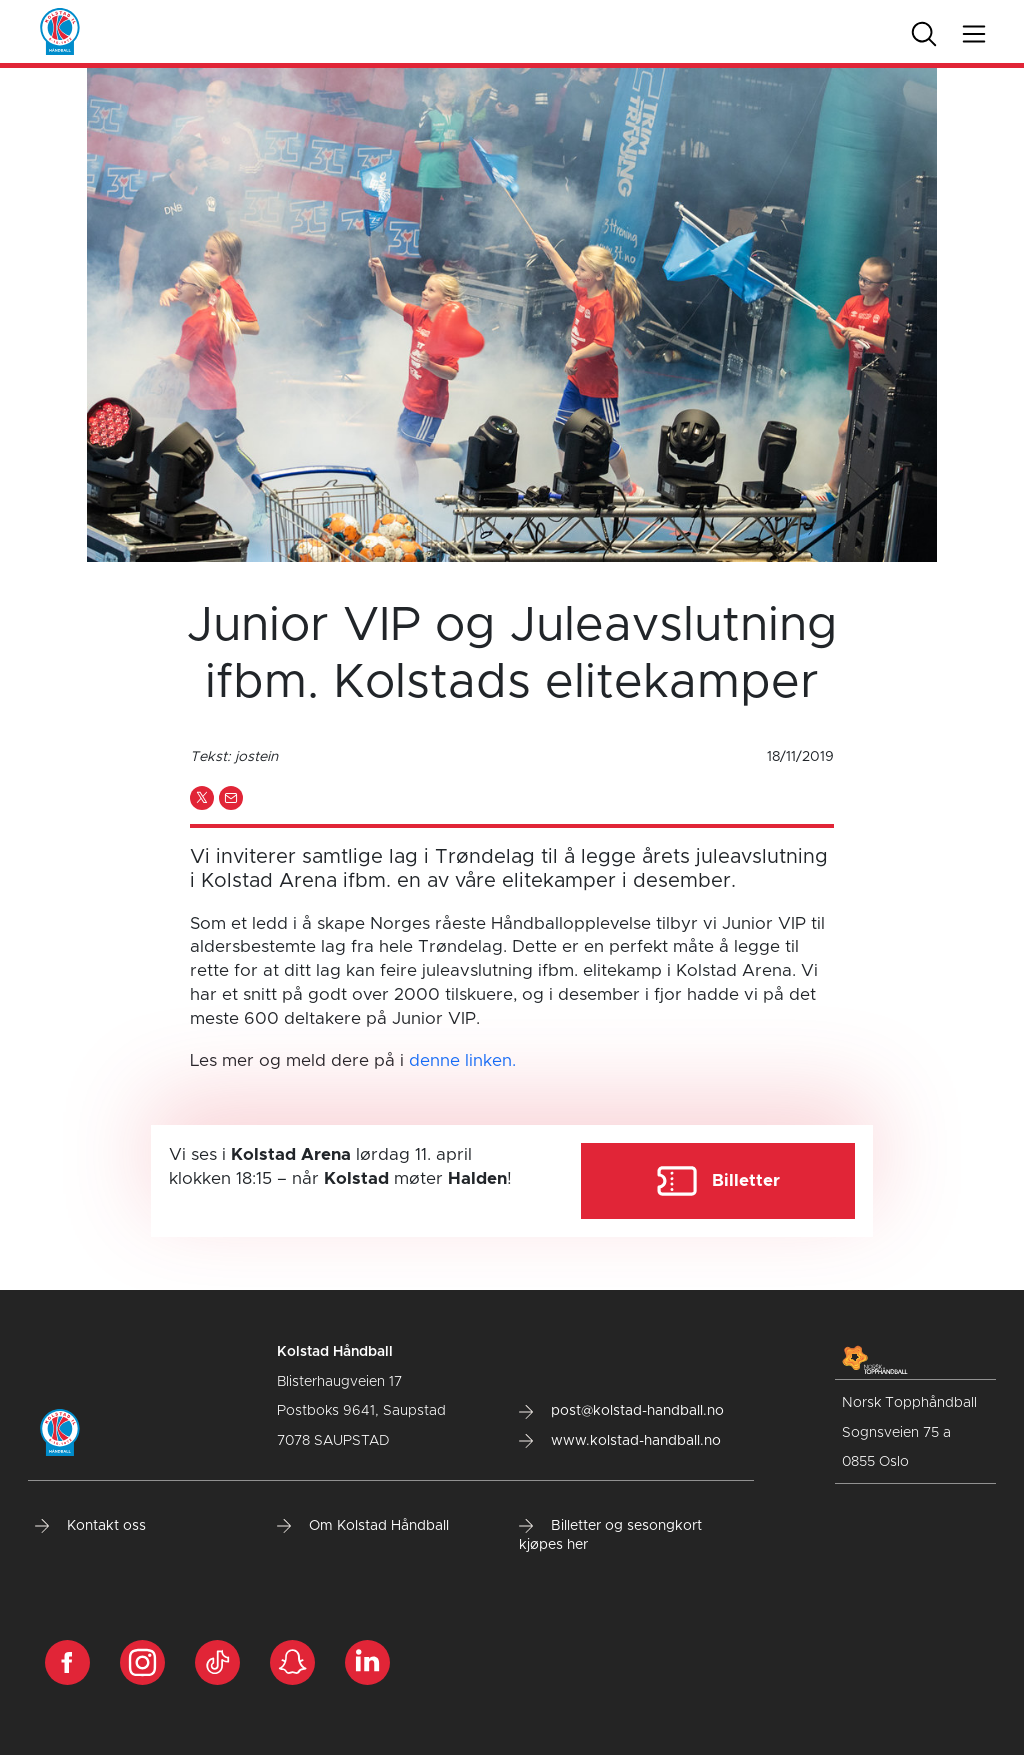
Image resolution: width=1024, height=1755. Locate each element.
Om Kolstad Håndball (363, 1526)
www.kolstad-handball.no (620, 1441)
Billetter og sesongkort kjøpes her (610, 1536)
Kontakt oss (90, 1526)
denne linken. (462, 1060)
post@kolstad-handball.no (621, 1411)
